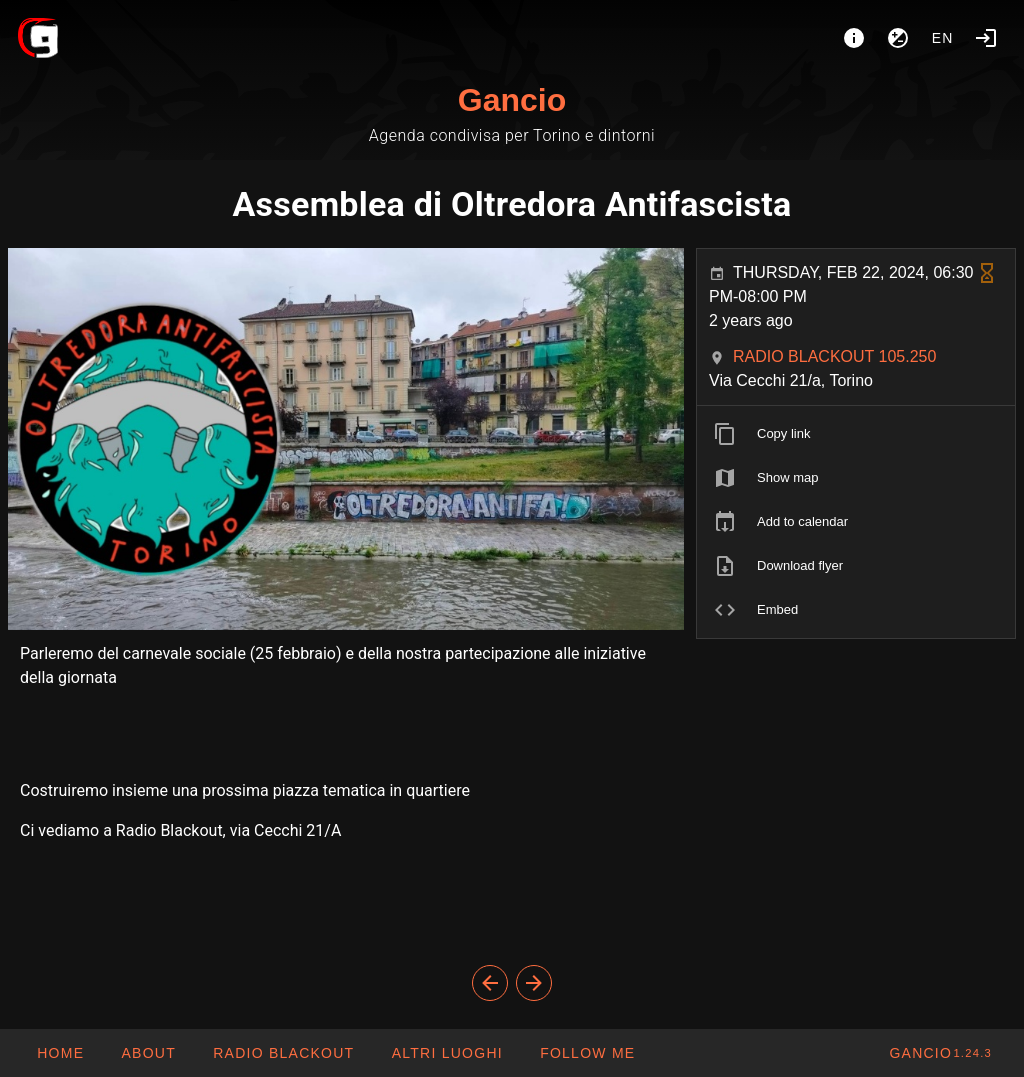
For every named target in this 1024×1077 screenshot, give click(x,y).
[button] (446, 1053)
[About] (854, 38)
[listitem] (856, 434)
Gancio (512, 100)
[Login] (986, 38)
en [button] (943, 38)
